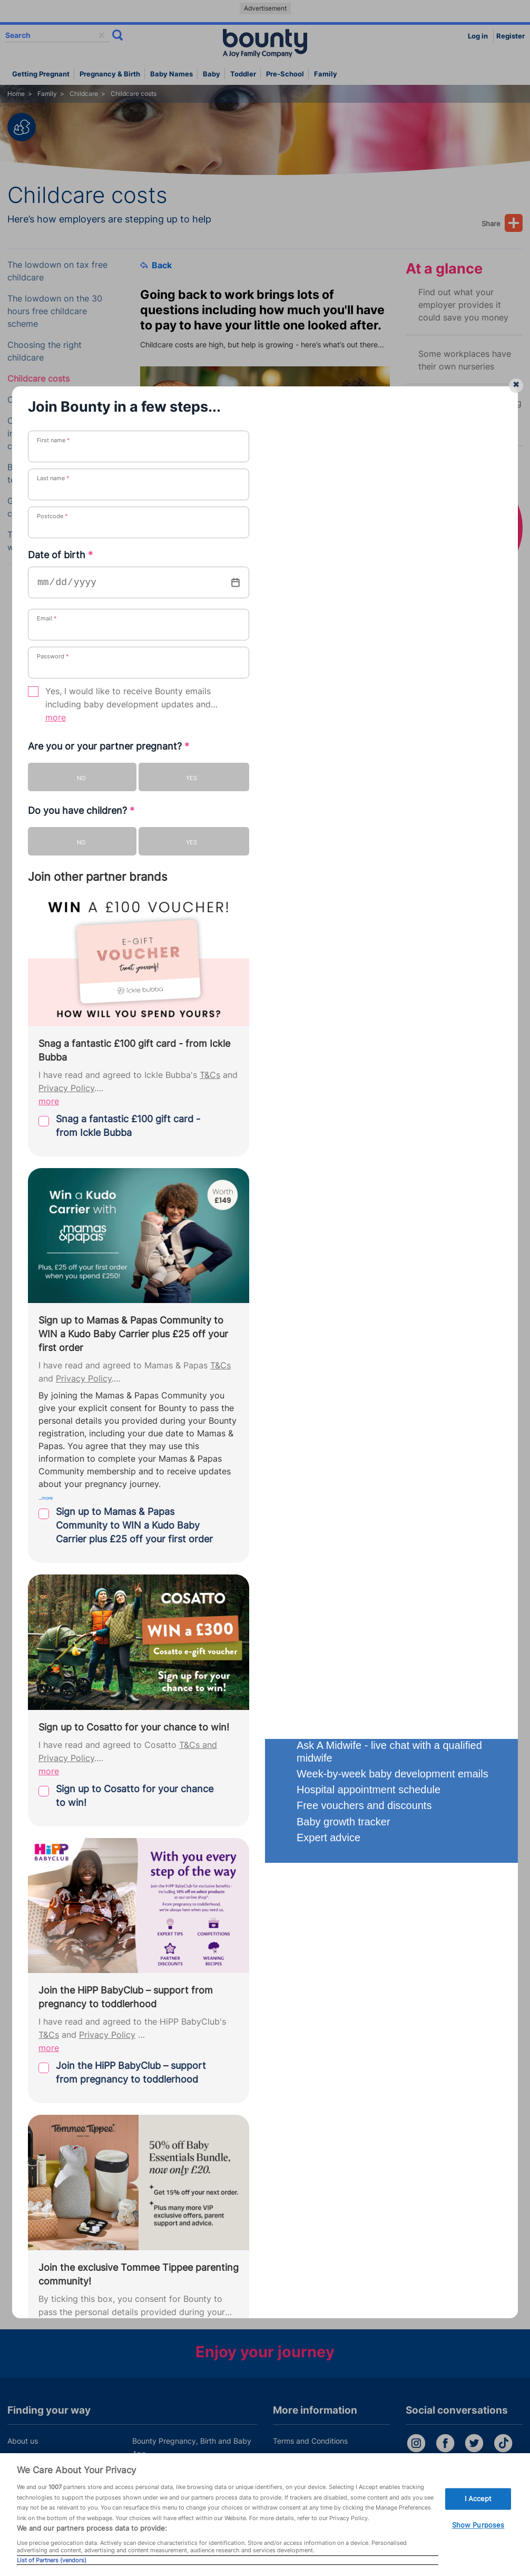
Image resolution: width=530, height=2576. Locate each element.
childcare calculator (307, 1305)
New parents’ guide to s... (209, 1578)
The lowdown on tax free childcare (57, 271)
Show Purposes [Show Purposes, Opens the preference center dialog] (478, 2525)
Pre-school (285, 74)
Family (325, 74)
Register (510, 36)
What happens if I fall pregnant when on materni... (258, 1723)
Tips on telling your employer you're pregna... (249, 1491)
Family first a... (188, 1694)
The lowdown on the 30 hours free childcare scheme (54, 311)
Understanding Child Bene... (214, 1665)
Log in (478, 36)
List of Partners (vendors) (51, 2560)
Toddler (243, 74)
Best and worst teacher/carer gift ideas (54, 473)
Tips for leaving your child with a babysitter (59, 541)
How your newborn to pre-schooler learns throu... (258, 1636)
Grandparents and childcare (43, 507)
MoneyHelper (264, 1290)
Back (156, 265)
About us (22, 2440)
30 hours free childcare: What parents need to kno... (263, 1462)
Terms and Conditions (310, 2440)
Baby (211, 74)
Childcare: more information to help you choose (54, 433)
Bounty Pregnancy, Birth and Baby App (191, 2447)
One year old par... (195, 1520)
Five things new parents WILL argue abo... (242, 1549)
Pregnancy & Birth (110, 74)
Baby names (171, 74)
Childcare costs (38, 379)
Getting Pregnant (41, 74)
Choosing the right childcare (44, 351)
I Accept (478, 2498)
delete (101, 35)
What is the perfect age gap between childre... (251, 1607)
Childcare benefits (43, 400)
